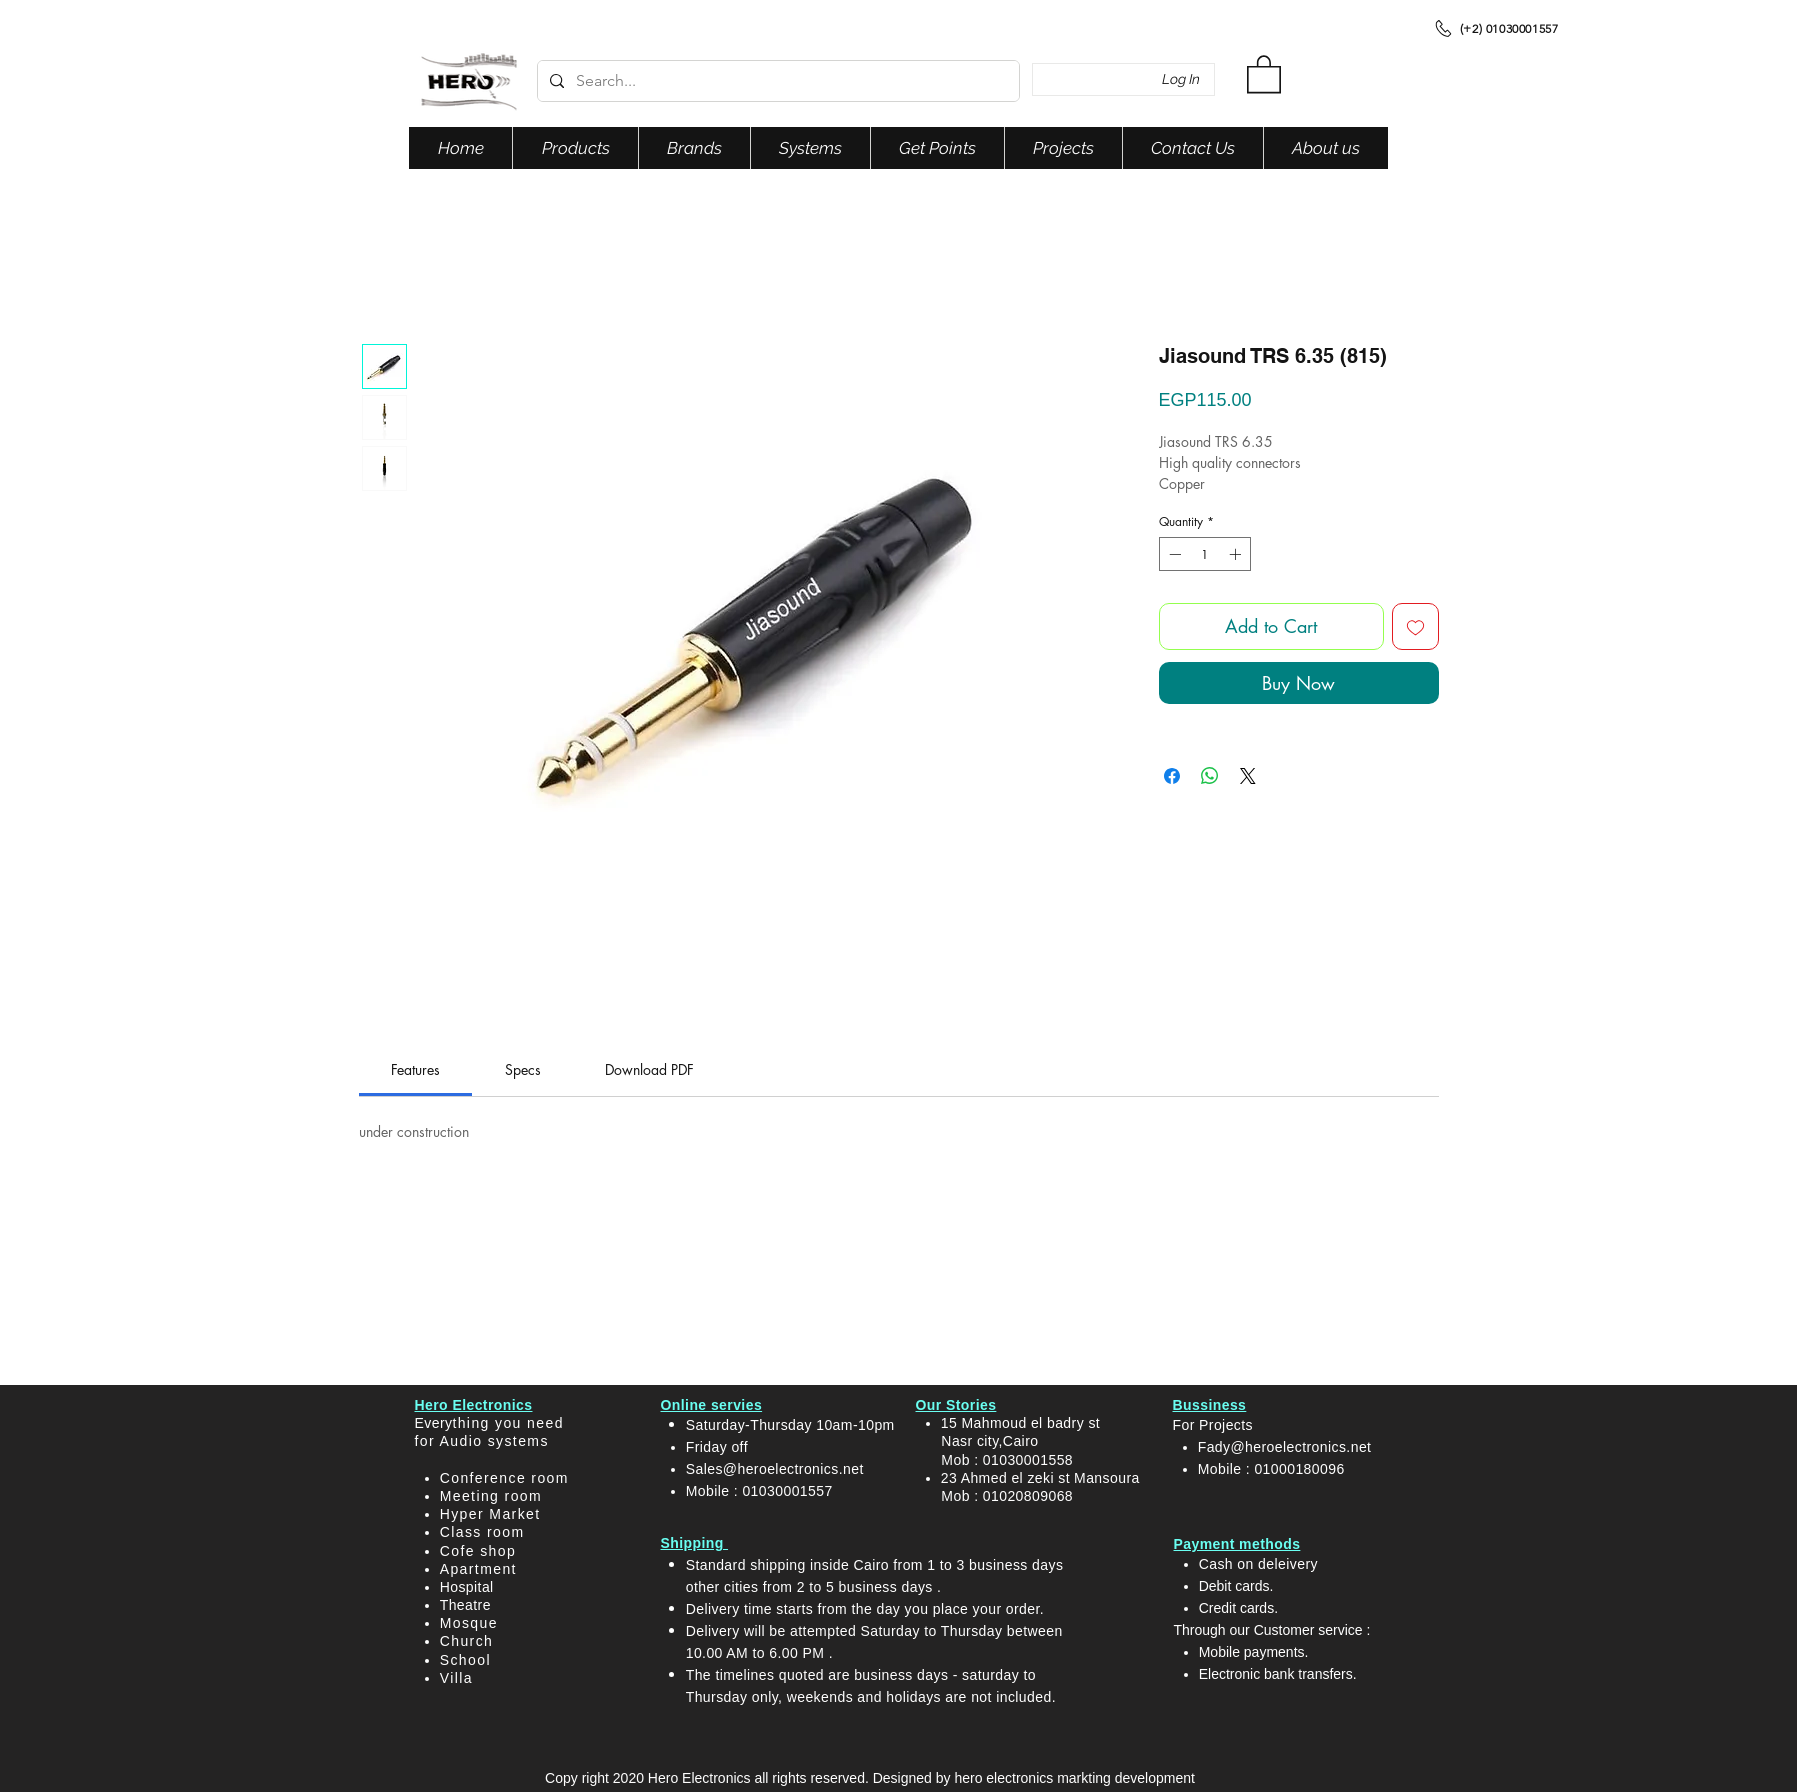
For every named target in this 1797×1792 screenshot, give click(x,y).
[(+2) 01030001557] (1495, 28)
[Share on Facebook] (1172, 776)
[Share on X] (1248, 776)
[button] (1264, 73)
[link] (415, 1069)
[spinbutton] (1205, 554)
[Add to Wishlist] (1415, 626)
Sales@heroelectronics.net (775, 1469)
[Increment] (1237, 554)
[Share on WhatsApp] (1210, 776)
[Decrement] (1173, 554)
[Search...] (776, 81)
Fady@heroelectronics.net (1285, 1447)
